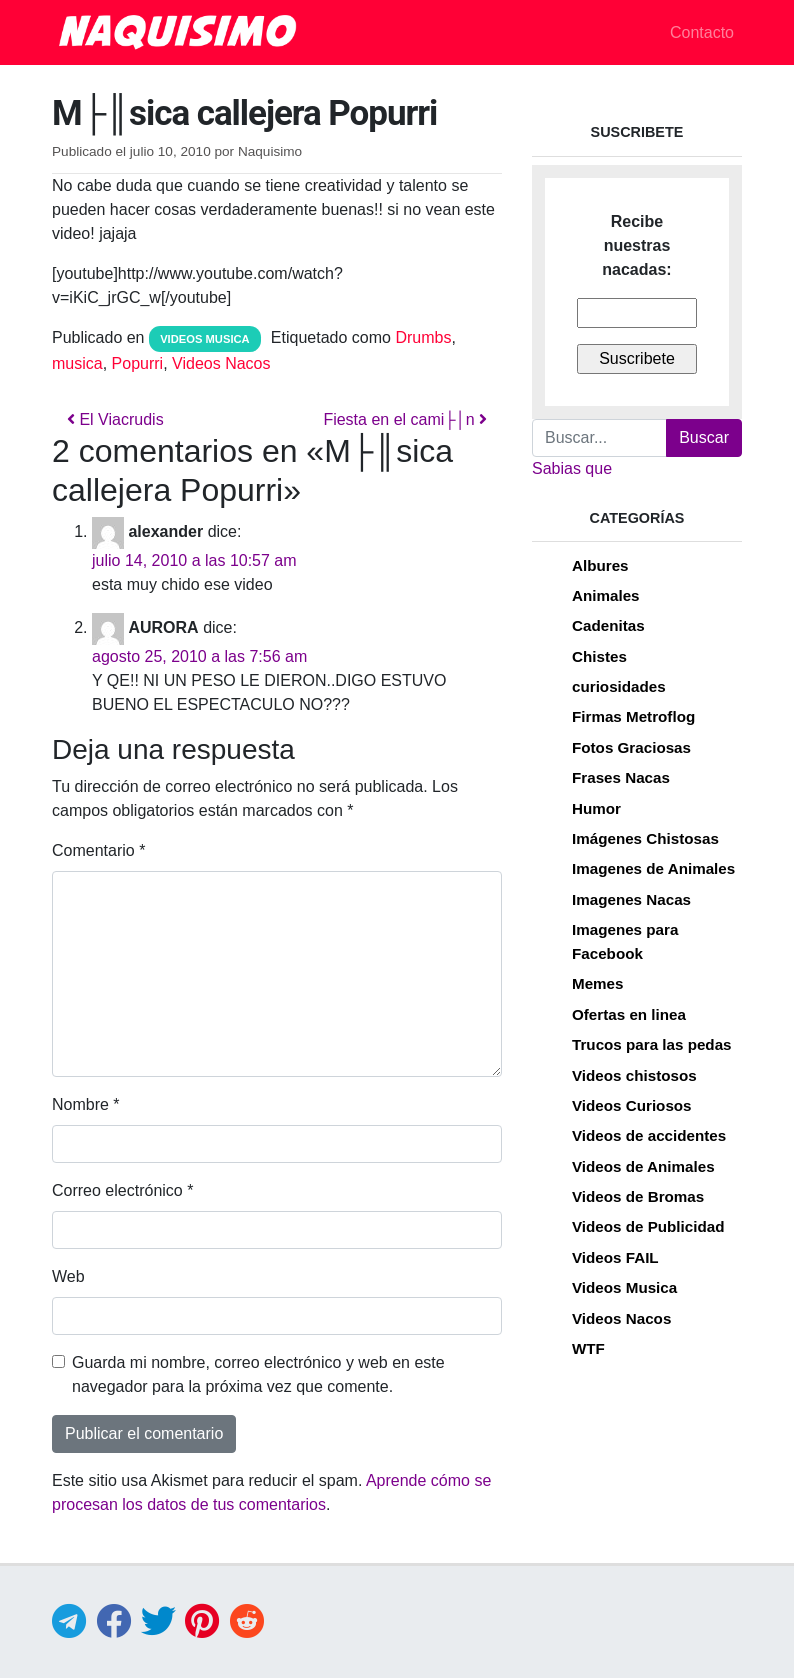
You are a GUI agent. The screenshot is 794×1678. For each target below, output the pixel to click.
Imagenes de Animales (653, 868)
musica (77, 363)
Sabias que (572, 468)
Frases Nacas (621, 777)
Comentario (98, 850)
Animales (606, 595)
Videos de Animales (643, 1166)
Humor (596, 808)
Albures (600, 565)
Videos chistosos (634, 1075)
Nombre (86, 1104)
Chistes (599, 656)
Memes (598, 983)
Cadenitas (608, 625)
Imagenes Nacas (631, 899)
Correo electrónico (122, 1190)
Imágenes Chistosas (645, 838)
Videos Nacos (221, 363)
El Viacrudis (115, 419)
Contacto (702, 32)
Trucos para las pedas (652, 1044)
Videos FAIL (615, 1257)
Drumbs (423, 337)
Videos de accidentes (649, 1135)
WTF (588, 1348)
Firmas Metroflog (633, 716)
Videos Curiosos (632, 1105)
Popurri (138, 363)
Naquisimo (270, 151)
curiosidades (619, 686)
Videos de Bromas (638, 1196)
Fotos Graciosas (631, 747)
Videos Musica (205, 339)
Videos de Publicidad (648, 1226)
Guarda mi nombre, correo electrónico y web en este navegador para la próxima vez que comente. (258, 1374)
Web (68, 1276)
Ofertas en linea (629, 1014)
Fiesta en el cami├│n (405, 419)
